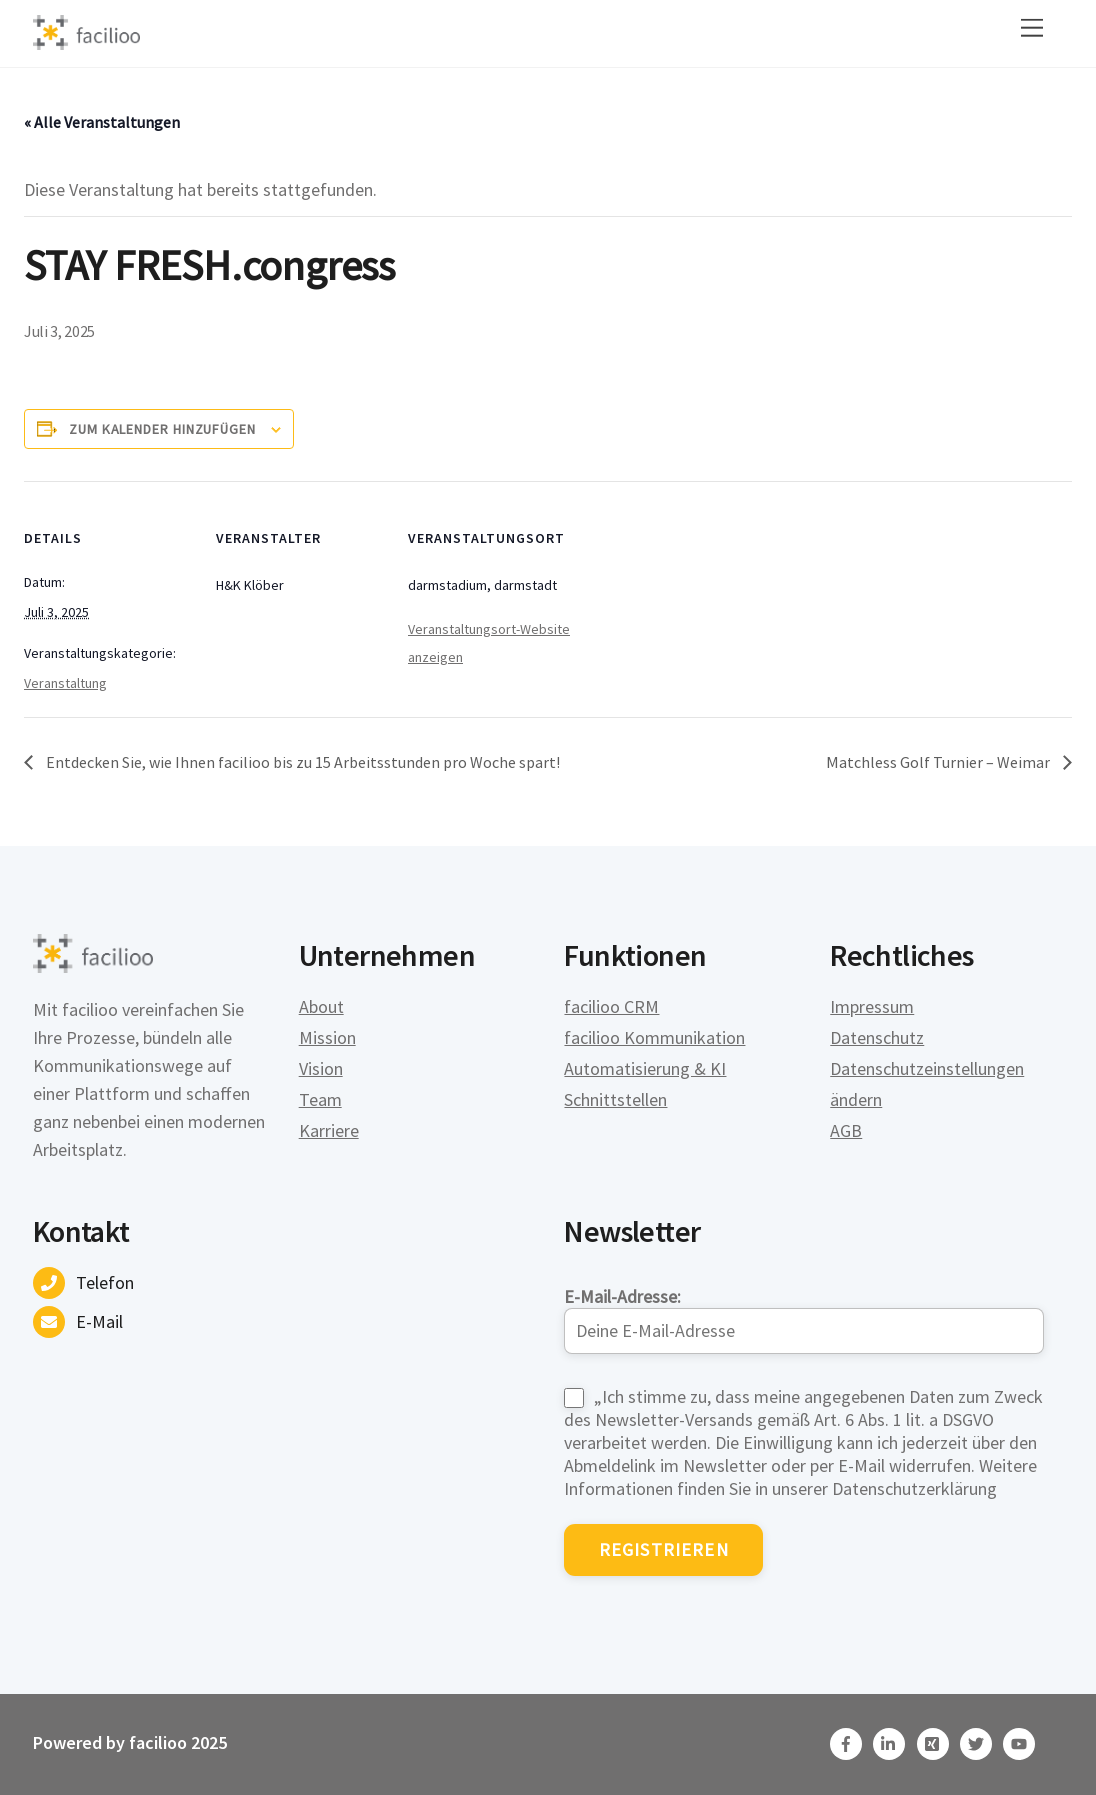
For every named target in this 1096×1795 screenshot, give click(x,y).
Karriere (329, 1130)
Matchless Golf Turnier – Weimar (939, 762)
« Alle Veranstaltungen (102, 122)
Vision (321, 1068)
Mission (327, 1037)
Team (320, 1099)
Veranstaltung (65, 683)
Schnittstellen (615, 1099)
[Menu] (1032, 27)
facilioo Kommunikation (654, 1037)
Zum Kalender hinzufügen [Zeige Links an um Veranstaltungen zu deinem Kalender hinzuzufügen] (162, 429)
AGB (846, 1130)
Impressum (872, 1006)
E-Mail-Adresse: (804, 1320)
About (321, 1006)
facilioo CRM (611, 1006)
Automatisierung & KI (645, 1068)
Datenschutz (877, 1037)
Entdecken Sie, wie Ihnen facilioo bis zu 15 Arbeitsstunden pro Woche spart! (301, 762)
